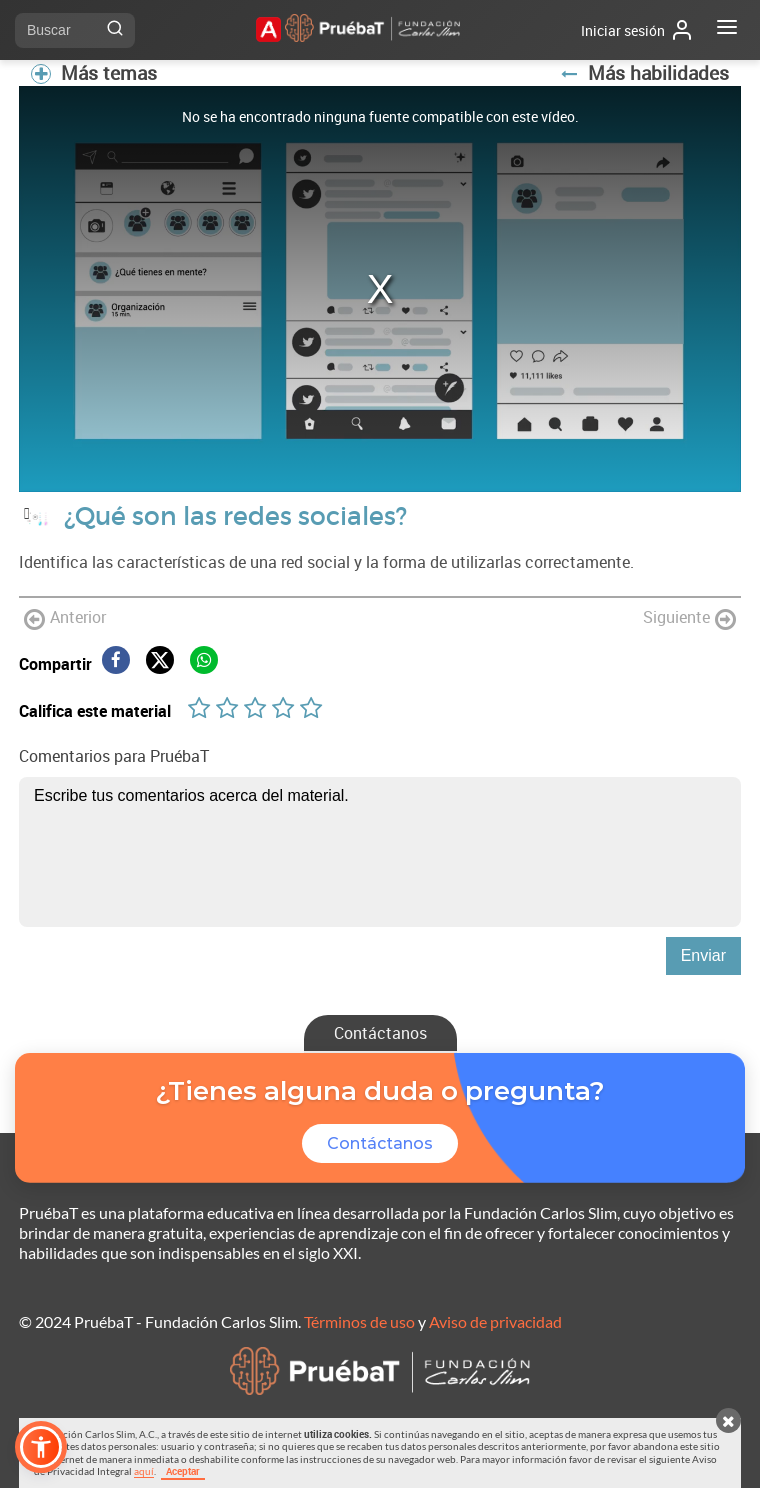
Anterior (65, 618)
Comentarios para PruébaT (114, 756)
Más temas (94, 73)
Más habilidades (644, 73)
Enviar (703, 955)
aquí (144, 1471)
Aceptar (183, 1471)
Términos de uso (359, 1321)
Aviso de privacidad (495, 1321)
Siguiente (689, 618)
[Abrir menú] (727, 30)
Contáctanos (380, 1033)
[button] (41, 1447)
